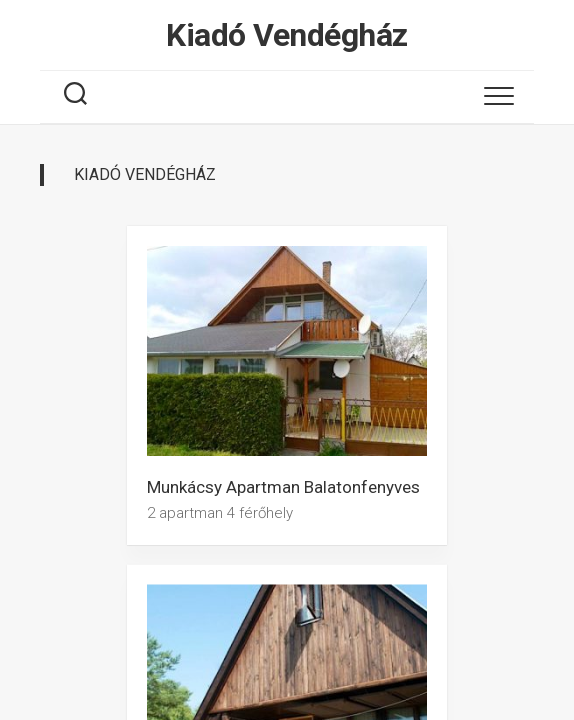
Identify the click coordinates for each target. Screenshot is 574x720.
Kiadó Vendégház (287, 35)
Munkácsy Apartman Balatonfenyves (283, 487)
